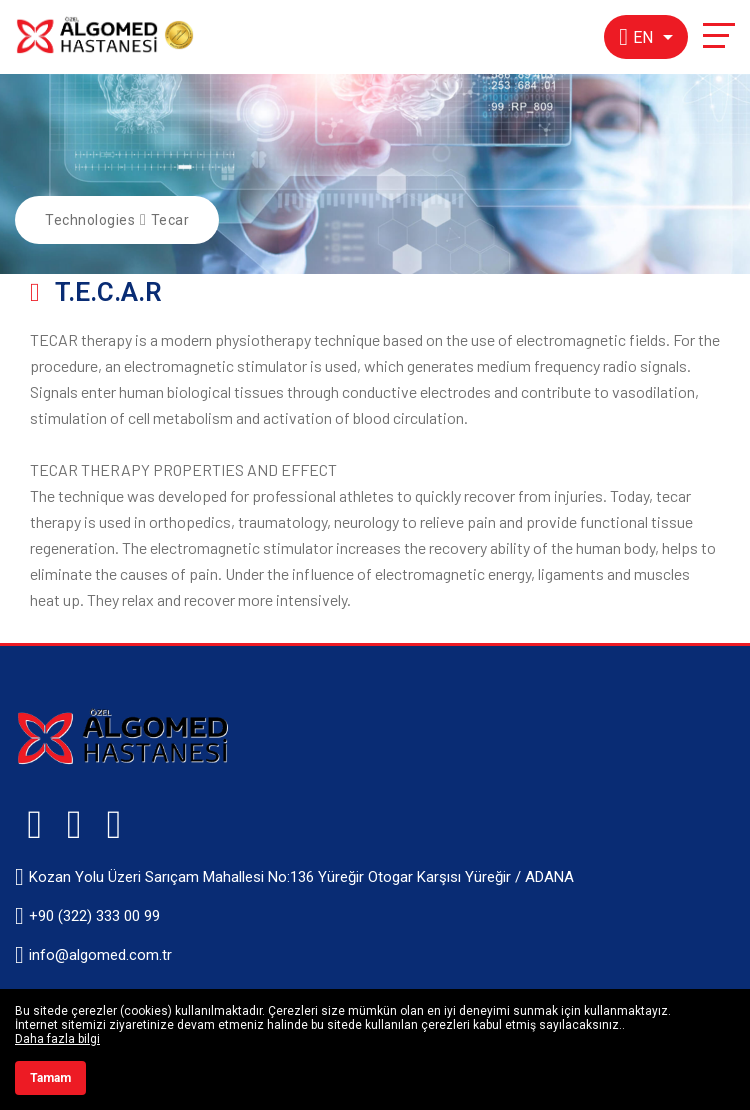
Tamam (50, 1078)
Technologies (90, 220)
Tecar (170, 220)
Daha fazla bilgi (57, 1039)
